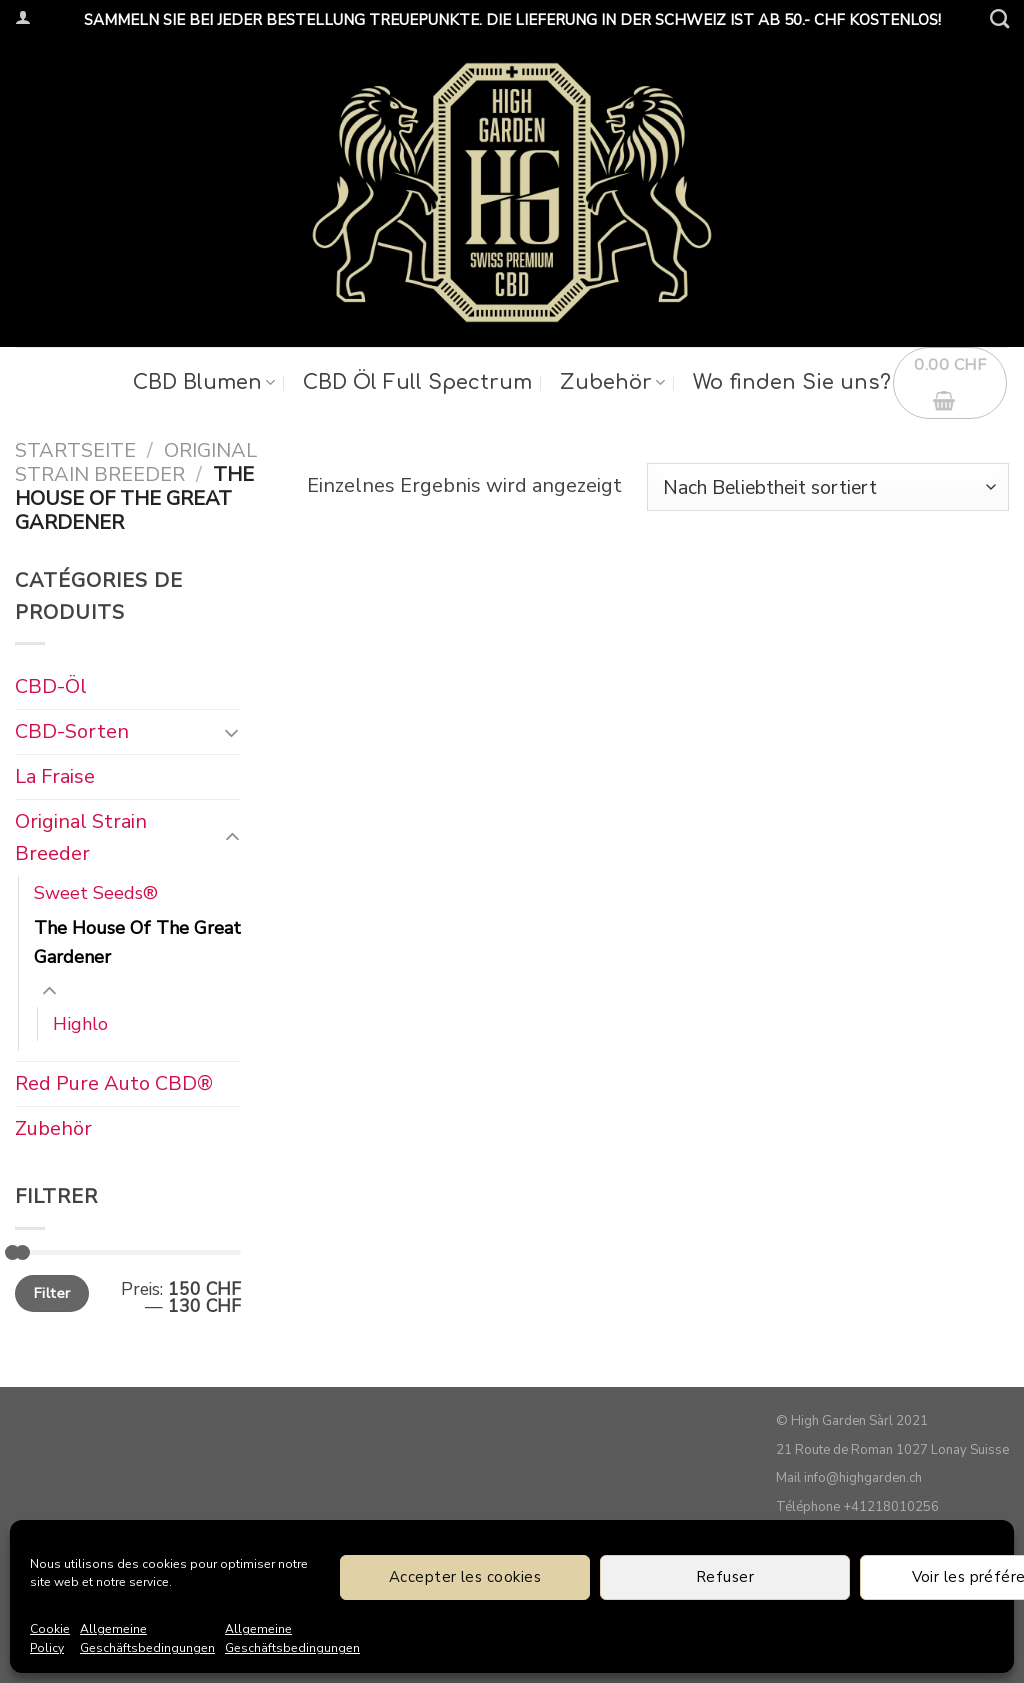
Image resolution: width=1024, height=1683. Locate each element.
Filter (52, 1293)
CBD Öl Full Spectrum (417, 382)
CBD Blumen (204, 382)
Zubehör (612, 382)
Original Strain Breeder (136, 462)
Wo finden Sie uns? (792, 382)
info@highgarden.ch (863, 1478)
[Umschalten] (231, 732)
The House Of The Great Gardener (137, 942)
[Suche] (999, 18)
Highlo (80, 1024)
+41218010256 (891, 1507)
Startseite (75, 450)
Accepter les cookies (465, 1577)
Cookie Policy (50, 1638)
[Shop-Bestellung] (828, 487)
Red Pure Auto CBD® (114, 1084)
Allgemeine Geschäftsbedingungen (147, 1638)
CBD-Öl (51, 686)
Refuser (725, 1577)
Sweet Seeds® (96, 893)
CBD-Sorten (72, 731)
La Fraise (55, 776)
